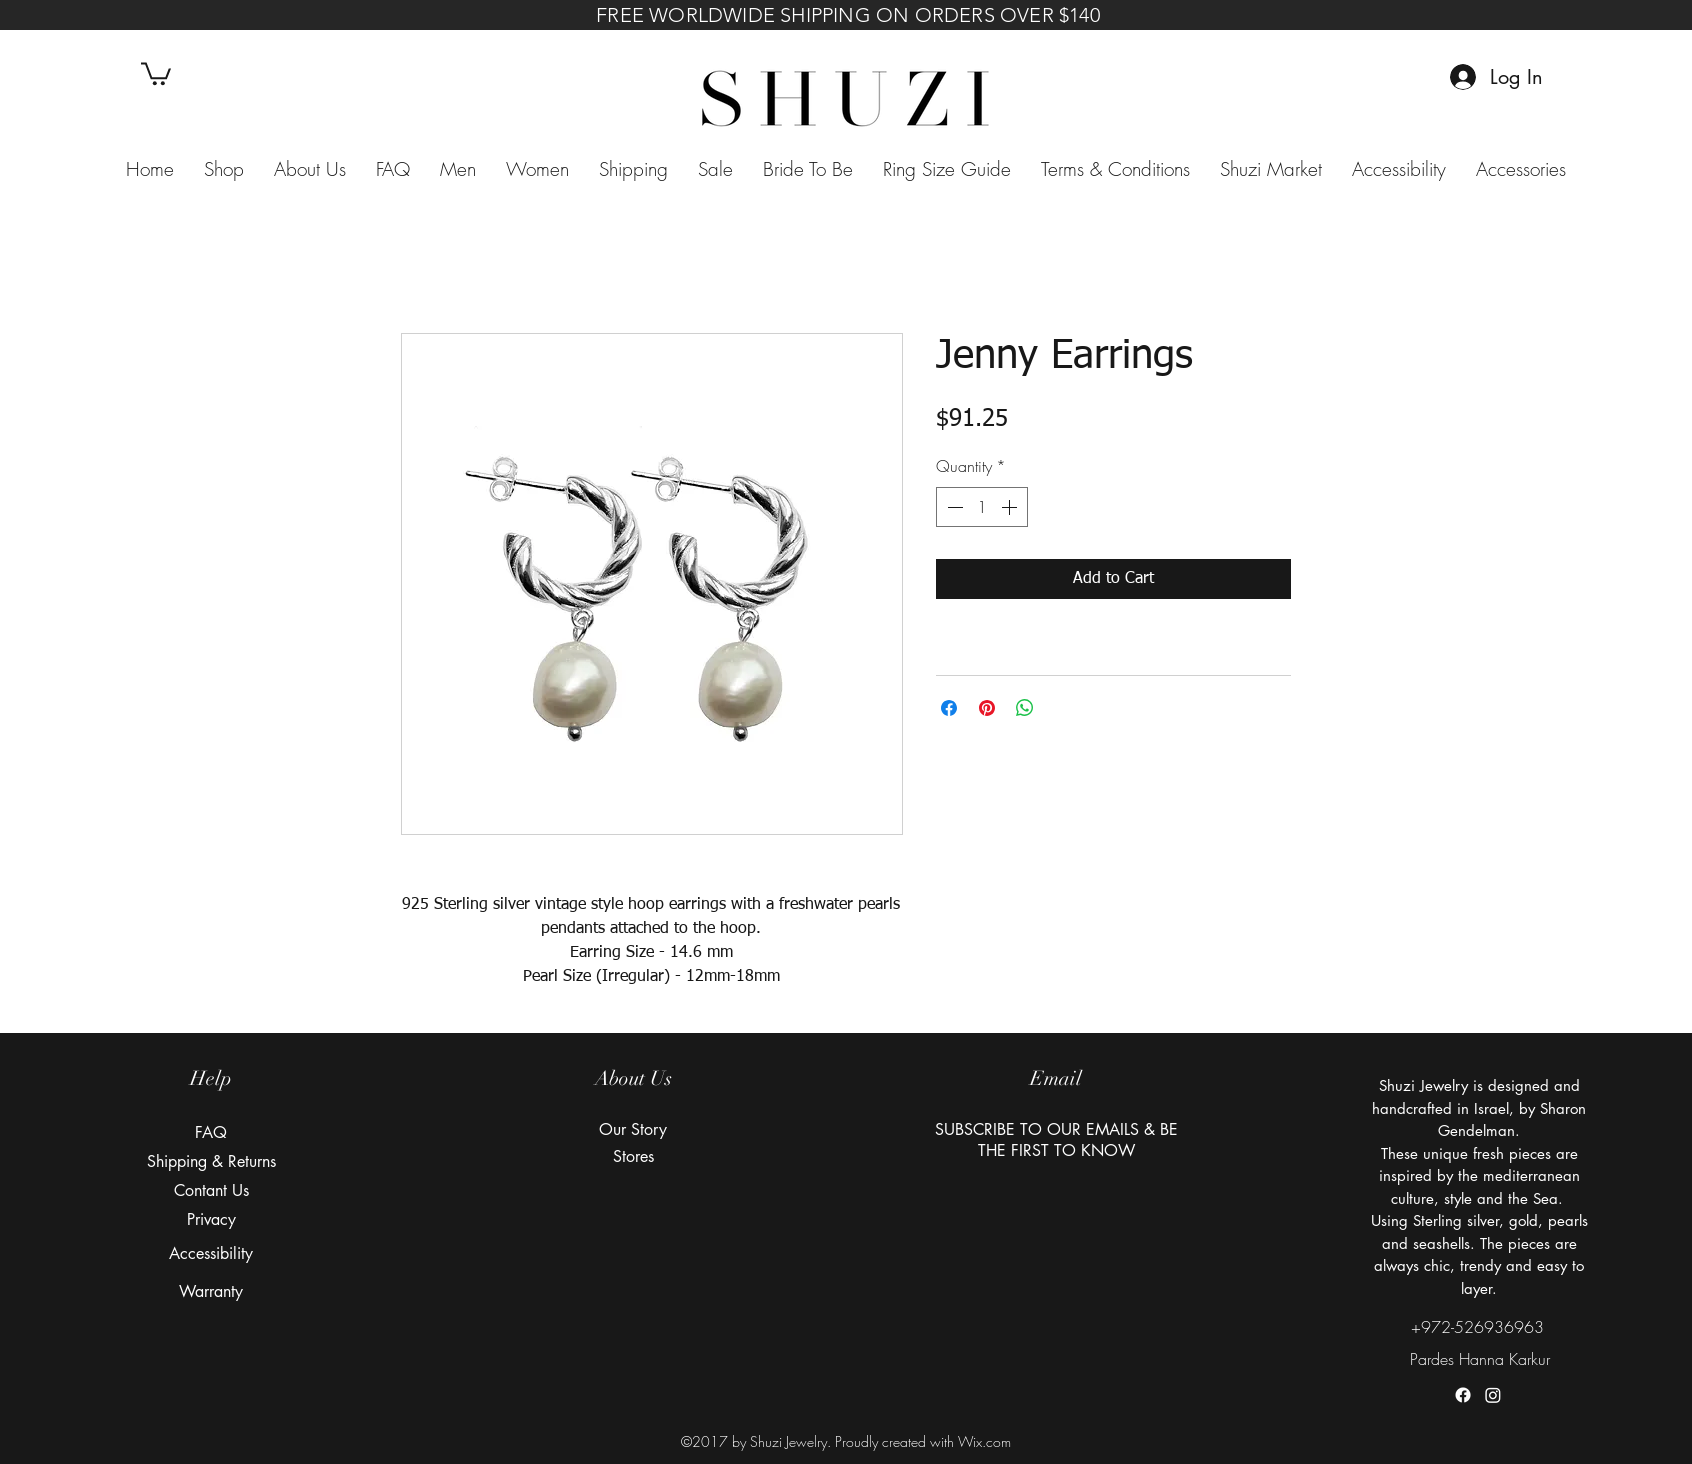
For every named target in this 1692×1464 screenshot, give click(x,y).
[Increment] (1011, 507)
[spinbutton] (982, 507)
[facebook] (1463, 1395)
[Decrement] (953, 507)
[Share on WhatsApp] (1025, 708)
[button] (156, 72)
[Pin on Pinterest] (987, 708)
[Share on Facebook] (949, 708)
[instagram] (1493, 1395)
